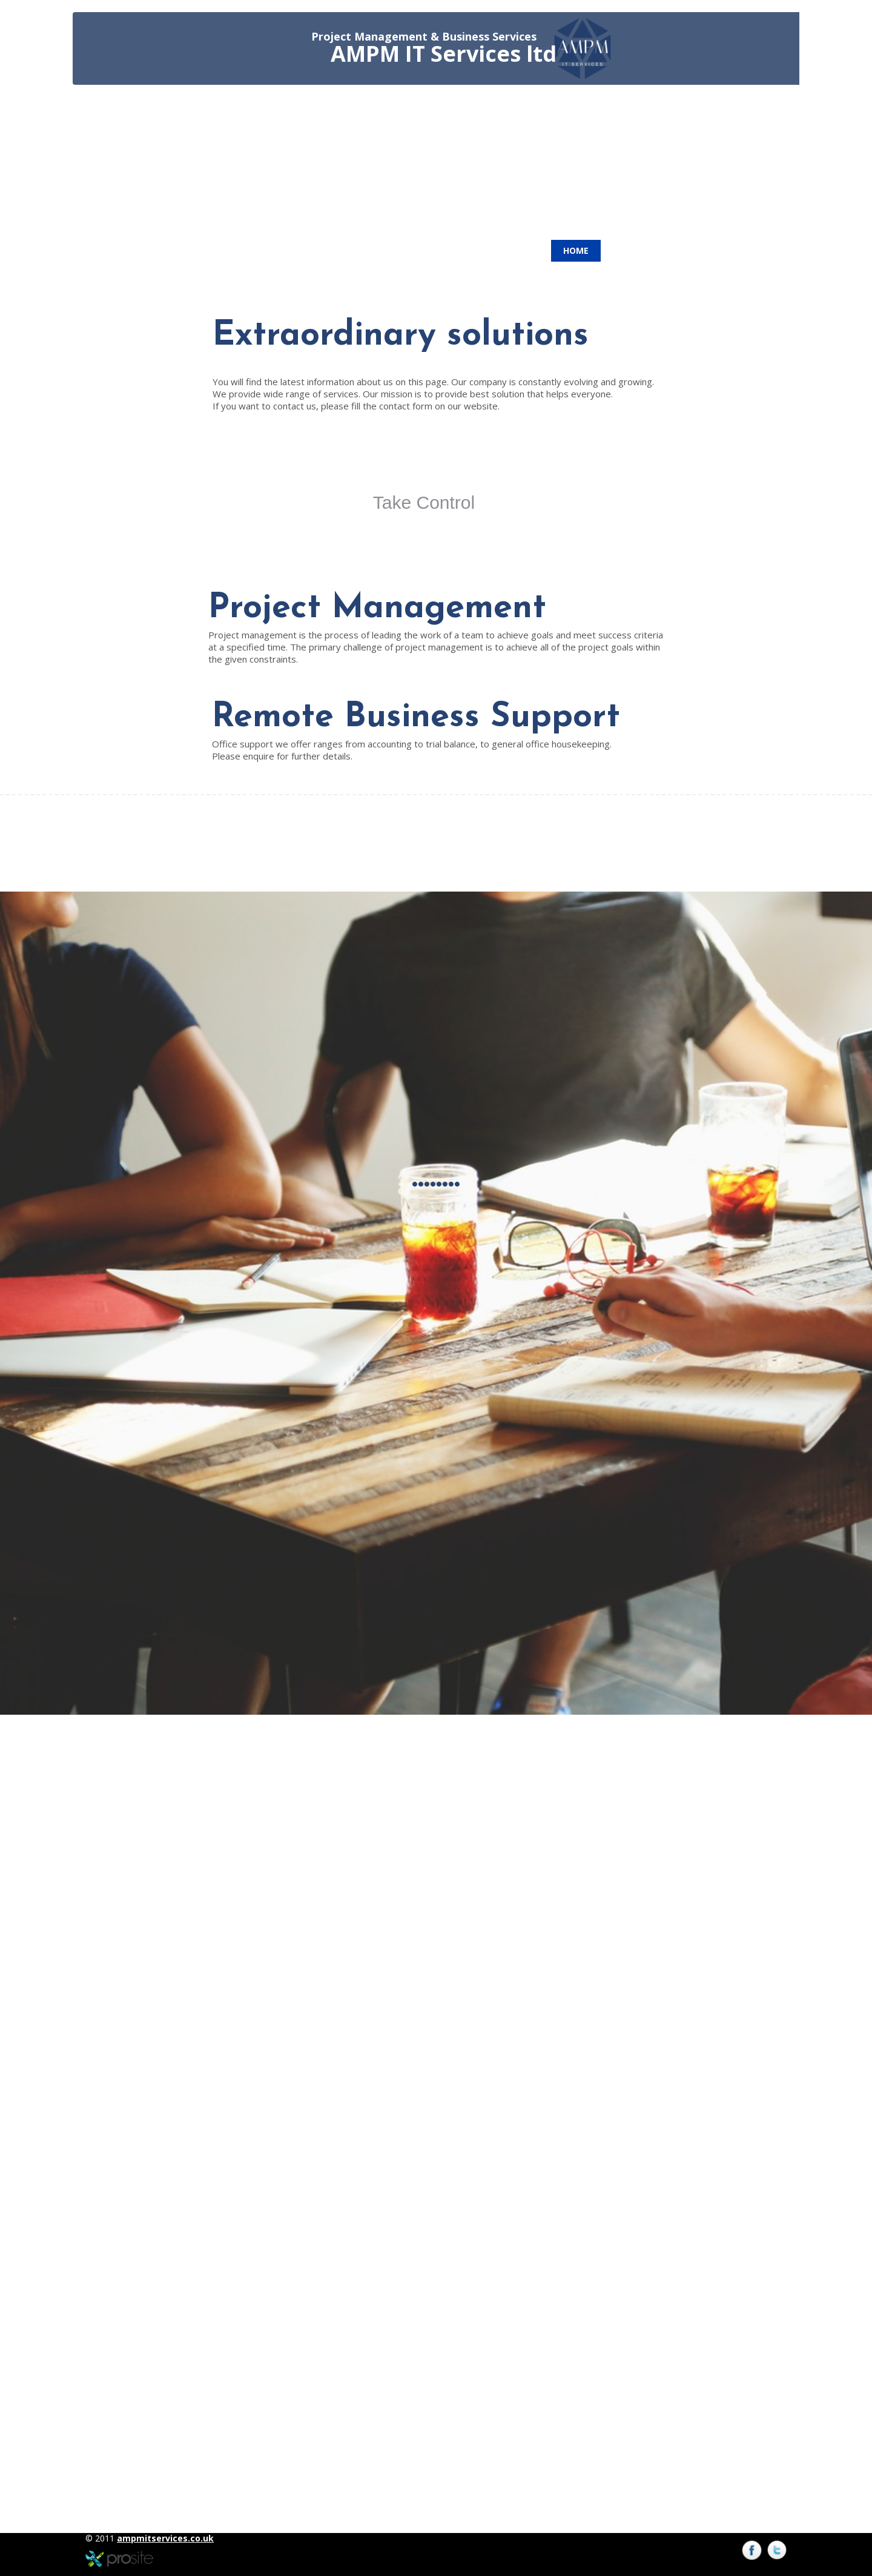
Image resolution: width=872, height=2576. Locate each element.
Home (576, 250)
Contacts (636, 250)
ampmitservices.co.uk (165, 2538)
